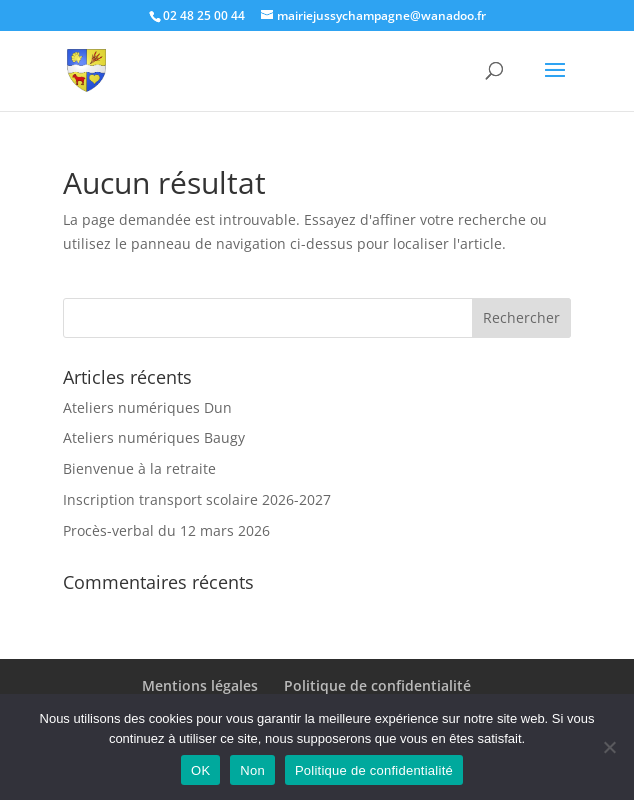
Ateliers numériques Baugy (154, 437)
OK (200, 770)
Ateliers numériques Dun (147, 407)
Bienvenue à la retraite (139, 468)
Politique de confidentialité (377, 685)
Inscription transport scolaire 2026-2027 (197, 499)
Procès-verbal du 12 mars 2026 (166, 530)
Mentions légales (200, 685)
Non (252, 770)
